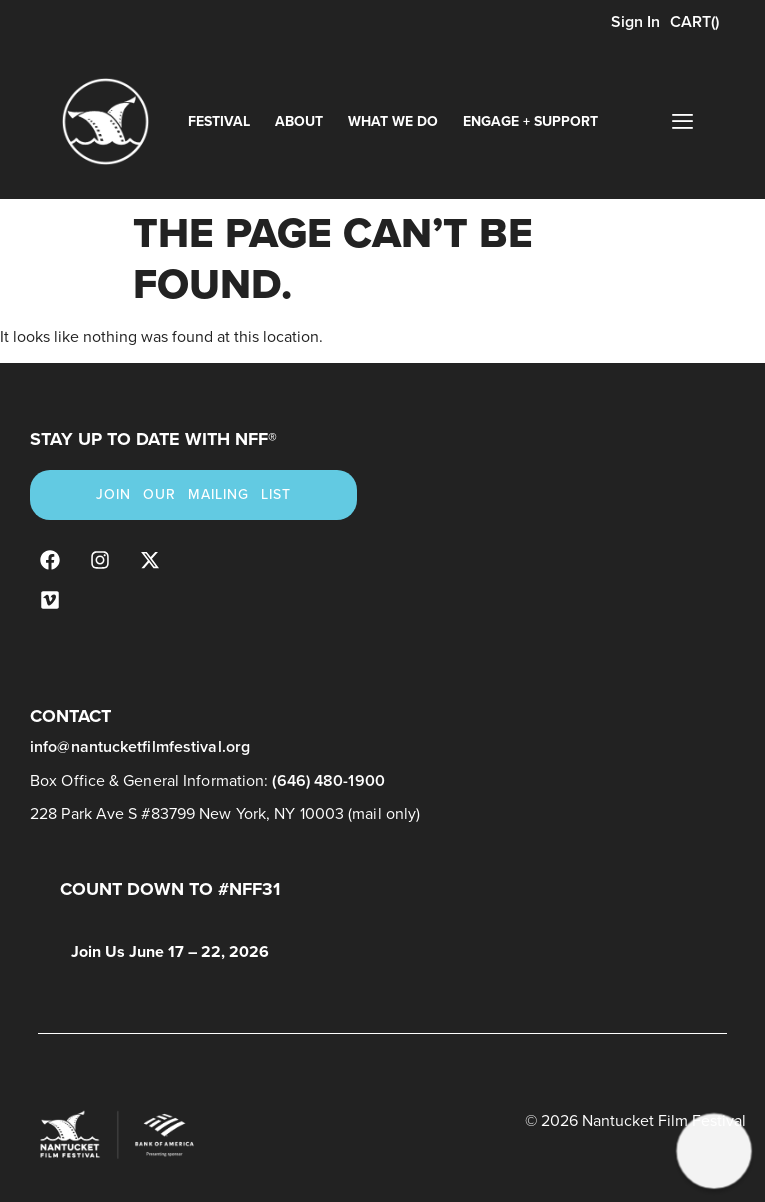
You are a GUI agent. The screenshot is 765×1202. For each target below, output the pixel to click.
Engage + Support (530, 121)
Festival (219, 121)
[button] (714, 1151)
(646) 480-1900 (328, 780)
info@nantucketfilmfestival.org (140, 746)
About (299, 121)
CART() (694, 21)
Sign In (633, 21)
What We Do (393, 121)
